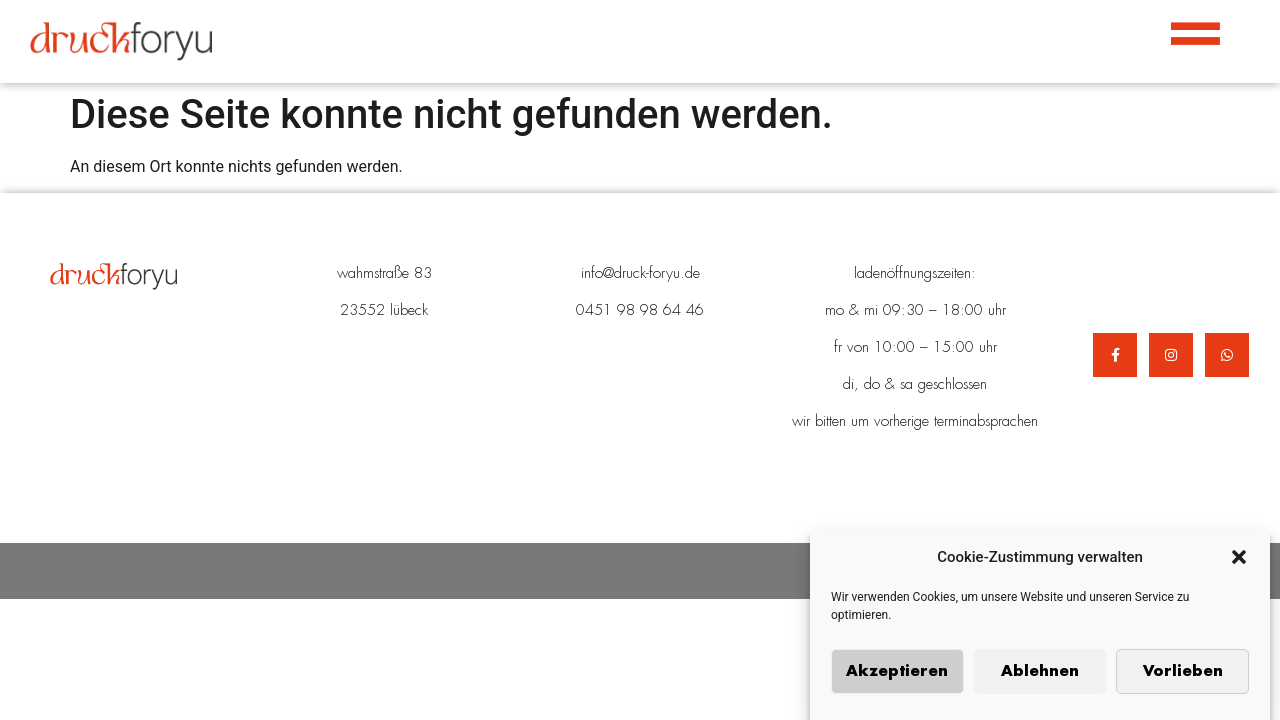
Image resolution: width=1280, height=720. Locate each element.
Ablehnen (1040, 673)
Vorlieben (1183, 673)
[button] (1239, 559)
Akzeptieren (897, 673)
